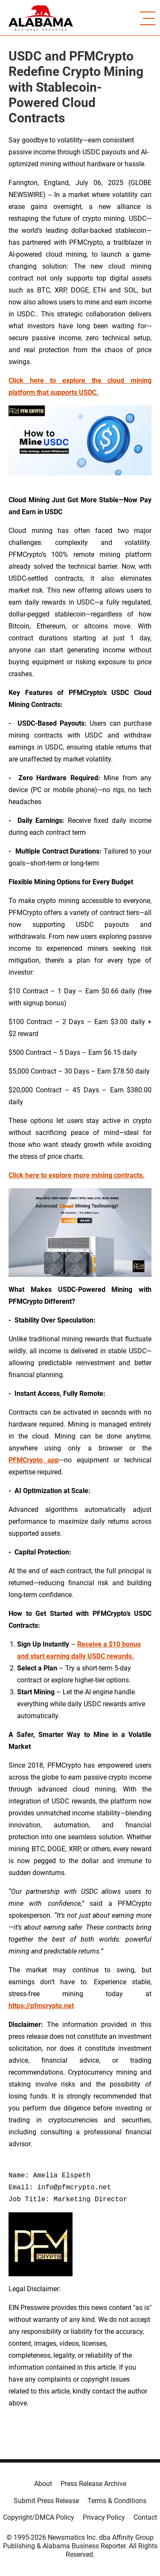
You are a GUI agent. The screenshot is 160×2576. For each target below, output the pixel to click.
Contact (145, 2517)
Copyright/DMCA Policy (38, 2517)
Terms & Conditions (116, 2501)
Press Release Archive (93, 2484)
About (43, 2484)
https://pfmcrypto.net (41, 2006)
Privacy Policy (104, 2517)
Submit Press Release (46, 2501)
